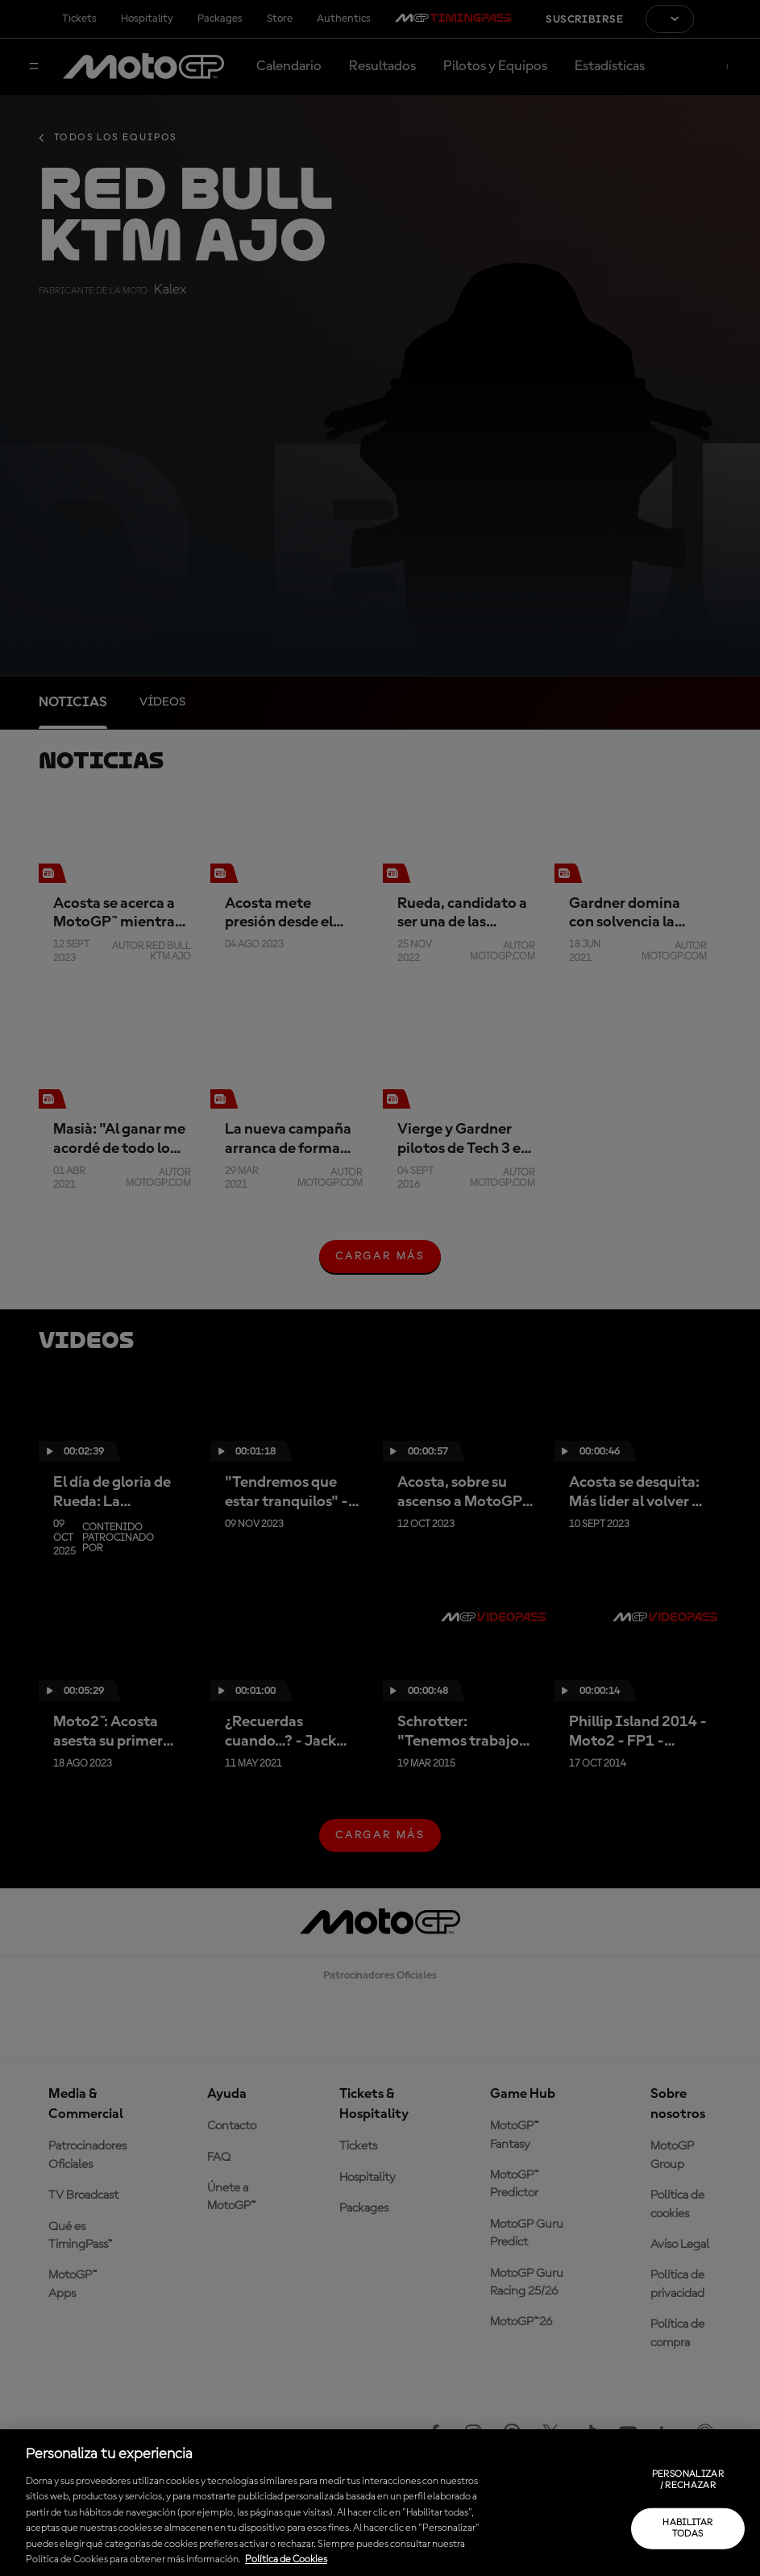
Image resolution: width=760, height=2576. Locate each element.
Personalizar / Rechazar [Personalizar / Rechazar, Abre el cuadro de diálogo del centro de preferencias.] (688, 2480)
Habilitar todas (687, 2527)
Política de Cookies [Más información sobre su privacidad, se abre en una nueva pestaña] (286, 2559)
